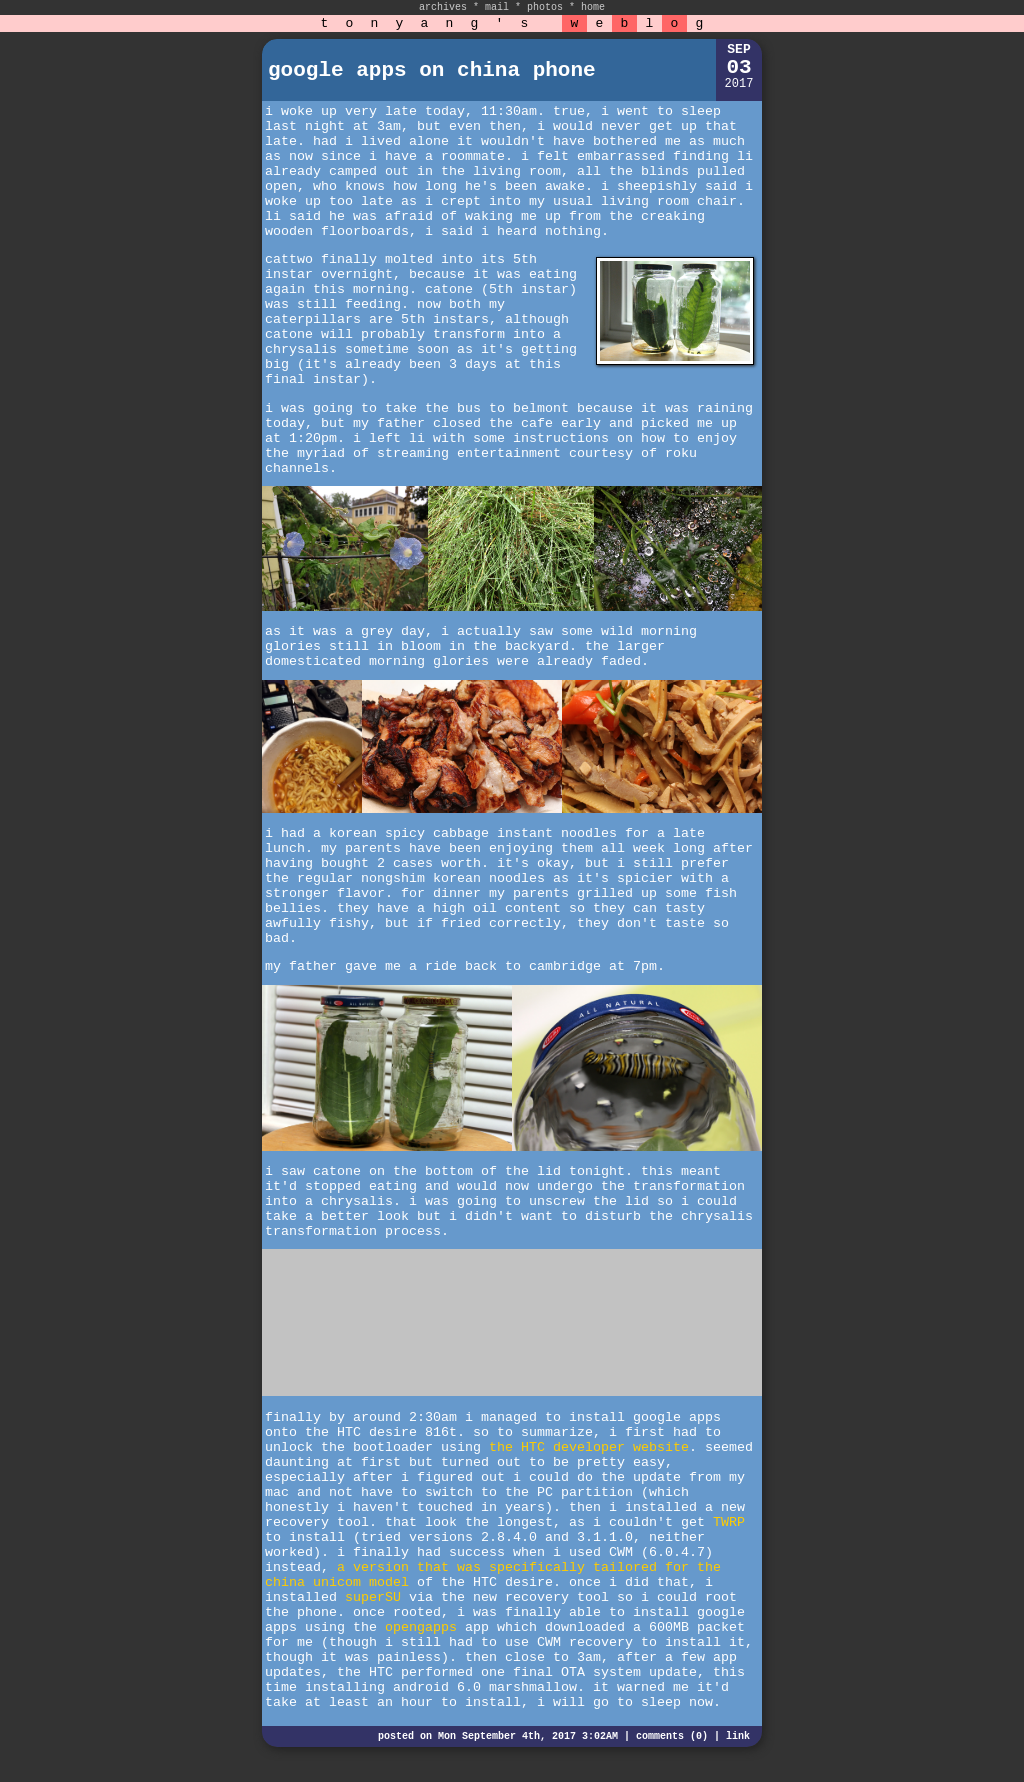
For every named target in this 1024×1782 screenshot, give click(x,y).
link (738, 1736)
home (593, 7)
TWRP (729, 1522)
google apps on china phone (432, 70)
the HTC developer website (589, 1447)
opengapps (421, 1627)
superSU (373, 1597)
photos (545, 7)
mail (497, 7)
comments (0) (672, 1736)
